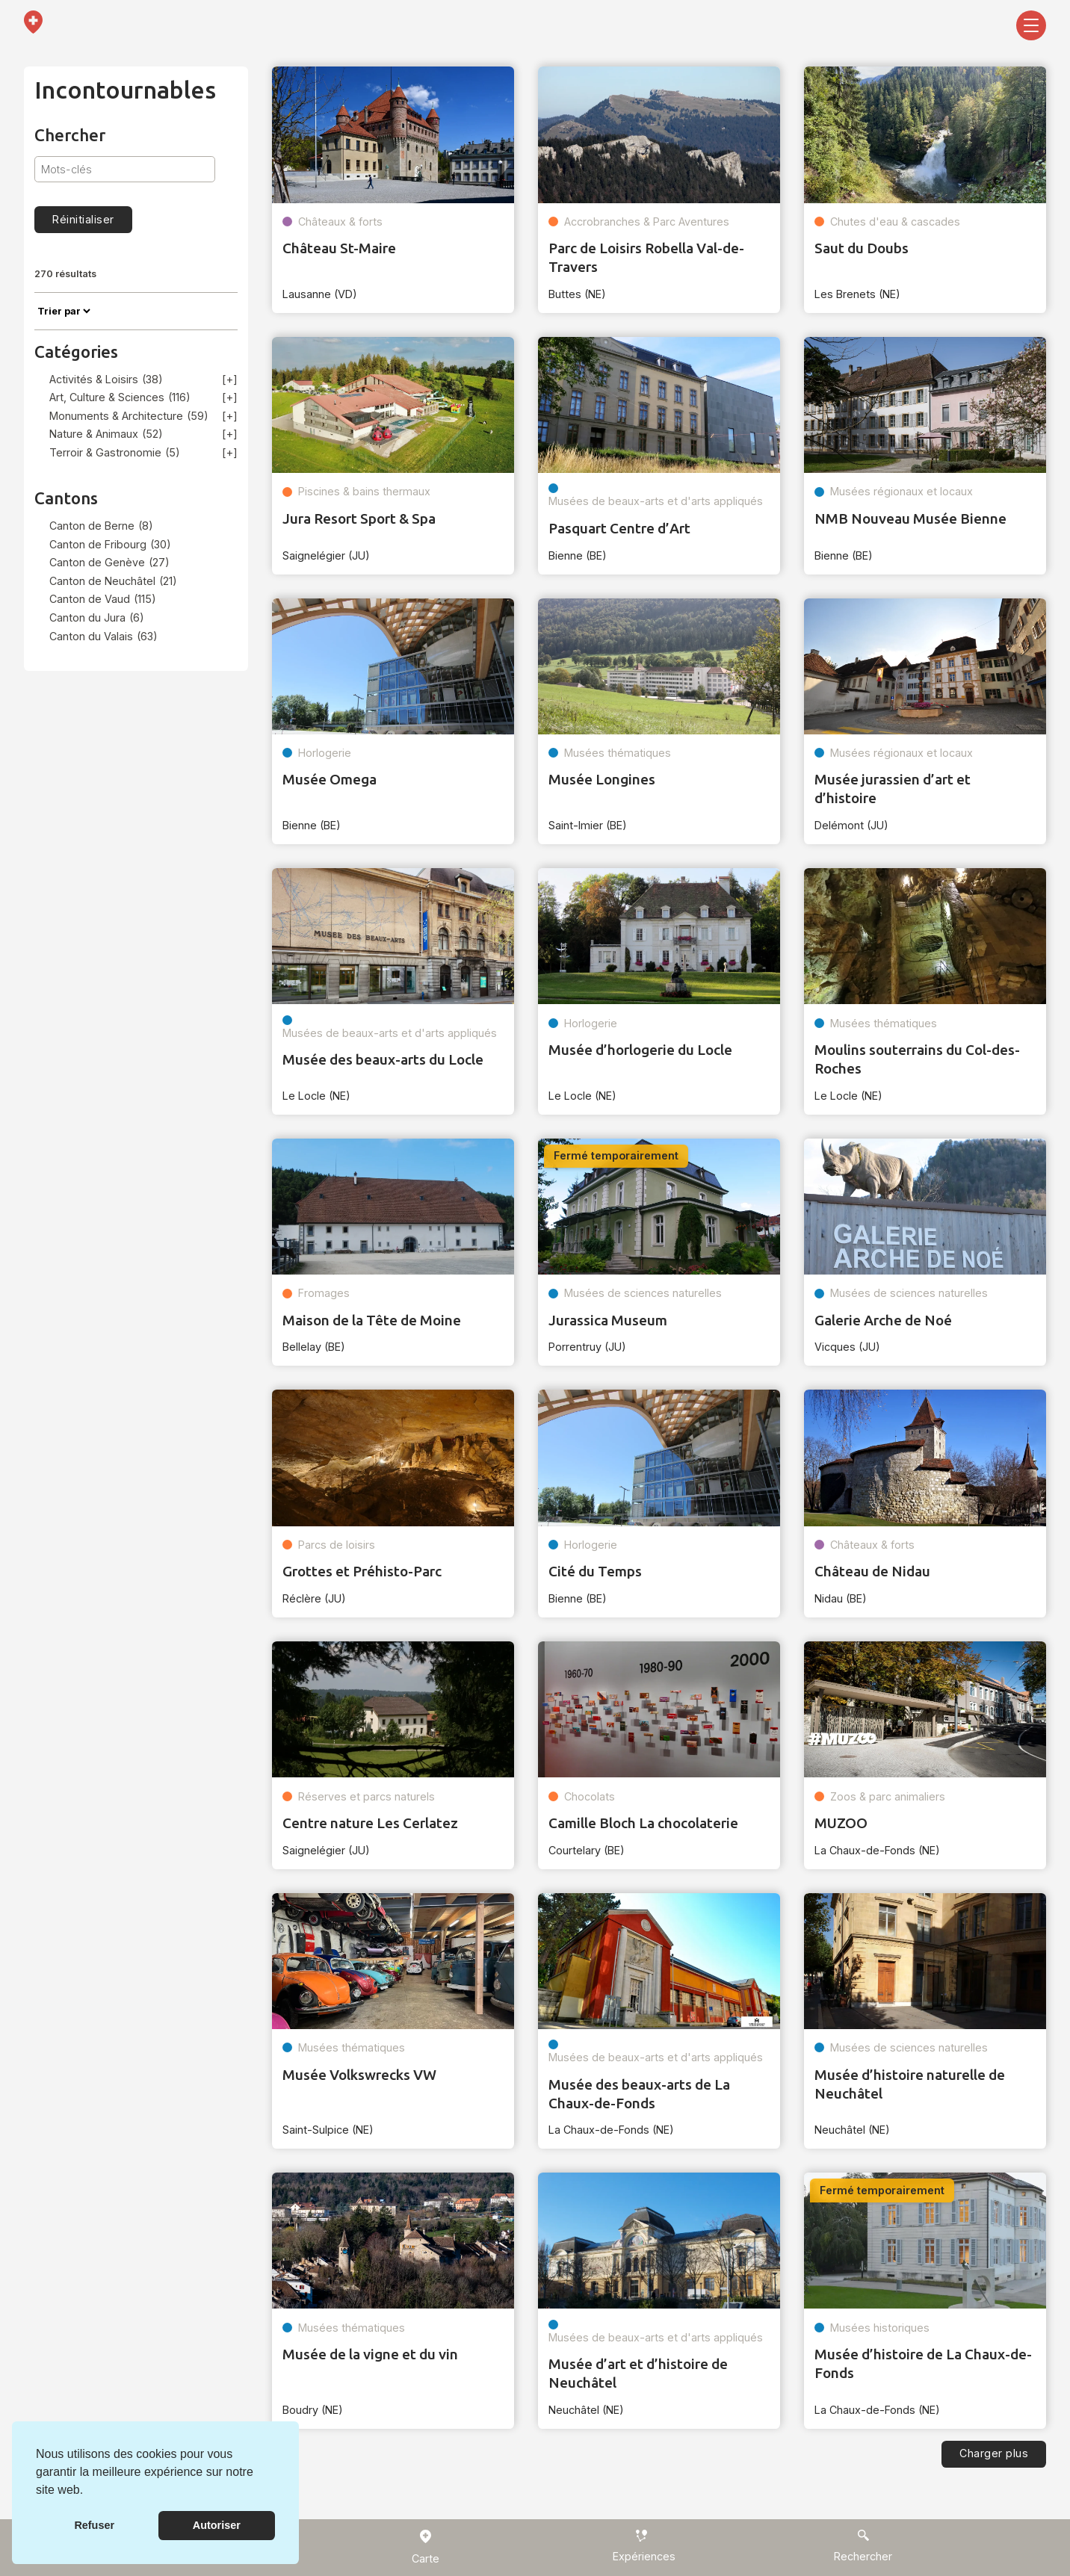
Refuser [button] (94, 2525)
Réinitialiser (83, 219)
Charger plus (993, 2453)
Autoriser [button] (217, 2525)
